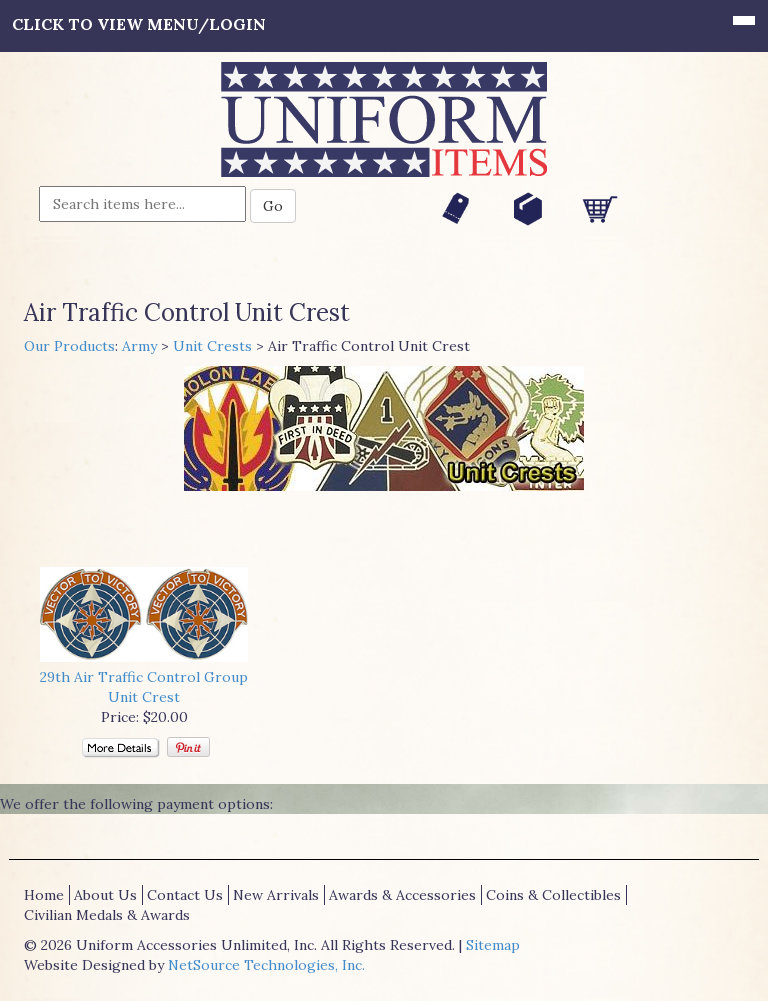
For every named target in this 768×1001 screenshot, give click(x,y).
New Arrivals (276, 895)
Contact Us (185, 895)
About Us (105, 895)
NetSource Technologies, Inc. (266, 965)
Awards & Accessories (402, 895)
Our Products (69, 346)
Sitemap (493, 945)
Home (44, 895)
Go (273, 206)
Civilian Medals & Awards (107, 915)
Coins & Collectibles (553, 895)
